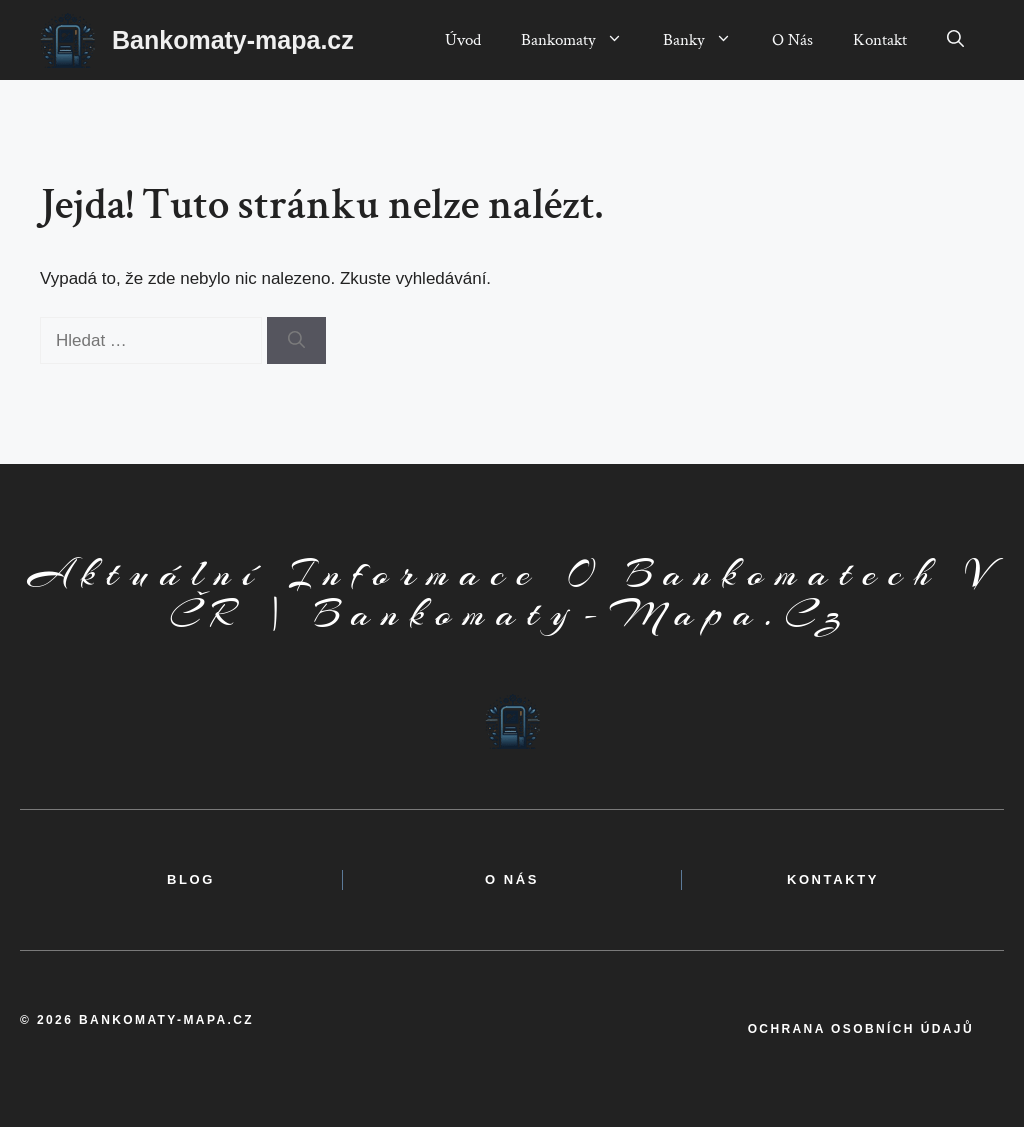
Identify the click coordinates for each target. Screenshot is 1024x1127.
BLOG (191, 879)
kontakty (833, 879)
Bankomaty (582, 40)
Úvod (463, 40)
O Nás (792, 40)
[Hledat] (296, 341)
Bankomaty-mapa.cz (233, 40)
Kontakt (880, 40)
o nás (512, 879)
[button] (955, 40)
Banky (707, 40)
